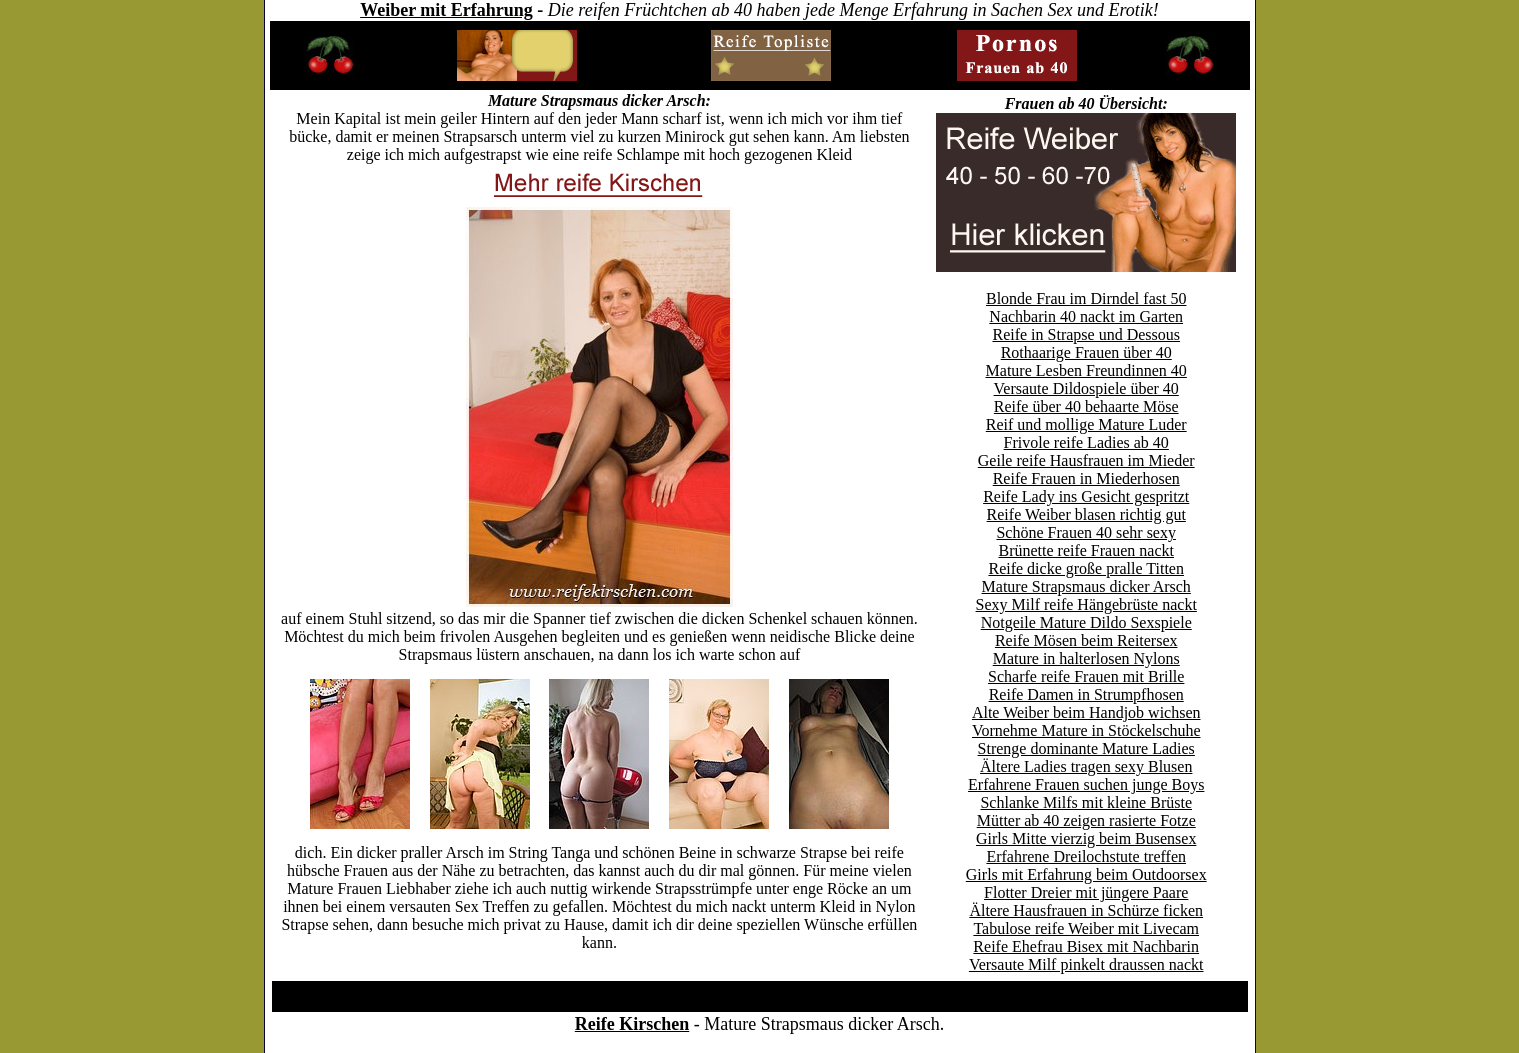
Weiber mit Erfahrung (446, 10)
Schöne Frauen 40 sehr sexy (1086, 532)
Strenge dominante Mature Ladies (1086, 748)
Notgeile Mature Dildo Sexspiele (1086, 622)
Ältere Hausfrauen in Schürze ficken (1086, 910)
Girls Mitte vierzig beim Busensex (1086, 838)
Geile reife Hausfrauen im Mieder (1086, 460)
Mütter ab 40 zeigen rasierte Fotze (1086, 820)
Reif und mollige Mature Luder (1086, 424)
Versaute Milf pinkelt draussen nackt (1086, 964)
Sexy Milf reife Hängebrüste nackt (1086, 604)
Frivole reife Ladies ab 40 (1086, 442)
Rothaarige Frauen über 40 (1086, 352)
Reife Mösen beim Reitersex (1086, 640)
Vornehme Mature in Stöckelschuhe (1086, 730)
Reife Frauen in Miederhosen (1086, 478)
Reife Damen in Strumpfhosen (1086, 694)
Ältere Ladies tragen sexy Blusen (1086, 766)
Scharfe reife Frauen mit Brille (1086, 676)
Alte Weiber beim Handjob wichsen (1086, 712)
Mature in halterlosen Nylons (1086, 658)
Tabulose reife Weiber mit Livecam (1086, 928)
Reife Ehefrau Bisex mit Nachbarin (1086, 946)
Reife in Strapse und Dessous (1086, 334)
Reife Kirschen (632, 1024)
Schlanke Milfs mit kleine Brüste (1086, 802)
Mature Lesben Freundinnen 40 (1086, 370)
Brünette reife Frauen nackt (1085, 550)
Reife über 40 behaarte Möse (1086, 406)
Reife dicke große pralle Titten (1086, 568)
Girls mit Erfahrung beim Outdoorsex (1086, 874)
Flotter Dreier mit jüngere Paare (1086, 892)
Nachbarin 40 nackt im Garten (1086, 316)
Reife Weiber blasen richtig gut (1086, 514)
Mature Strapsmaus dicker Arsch (1086, 586)
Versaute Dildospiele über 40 (1086, 388)
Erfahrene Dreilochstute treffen (1086, 856)
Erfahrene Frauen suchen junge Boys (1086, 784)
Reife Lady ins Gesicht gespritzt (1086, 496)
